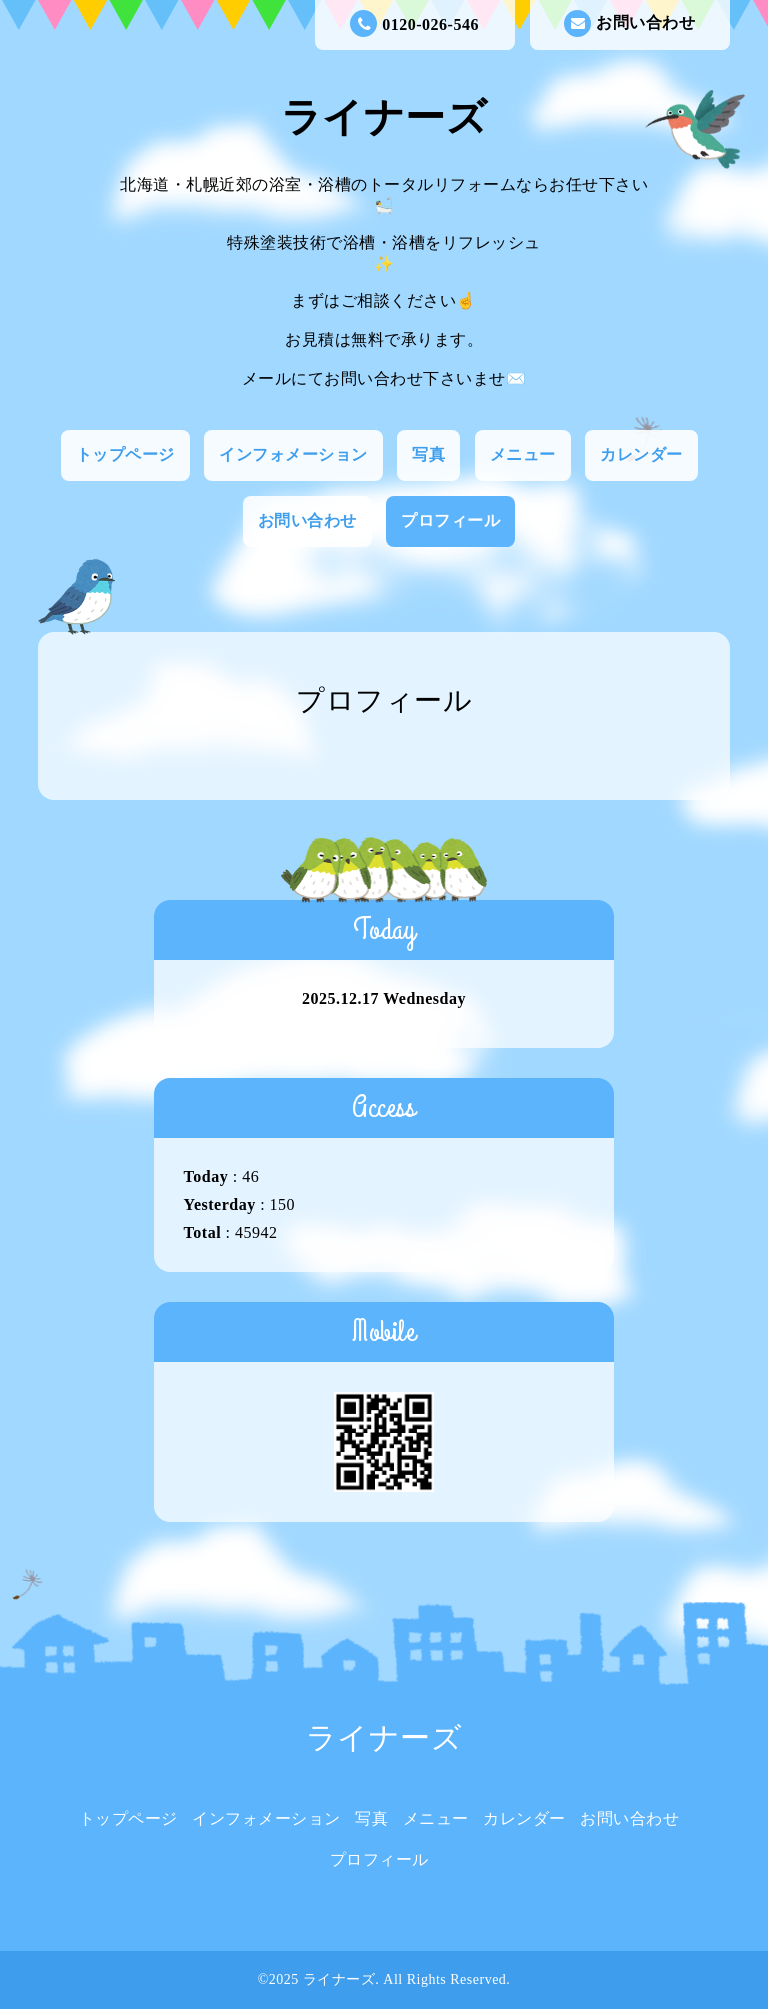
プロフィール (450, 520)
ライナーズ (384, 117)
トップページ (125, 454)
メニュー (523, 454)
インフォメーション (293, 454)
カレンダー (641, 454)
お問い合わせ (629, 23)
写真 (428, 454)
